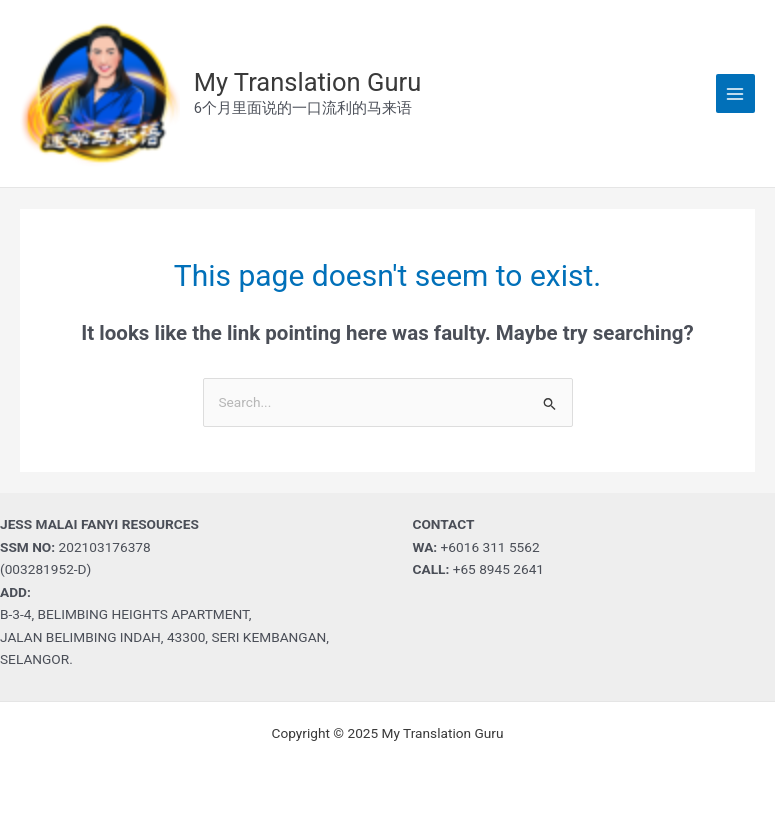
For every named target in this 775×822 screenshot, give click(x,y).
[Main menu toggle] (735, 93)
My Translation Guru (308, 82)
